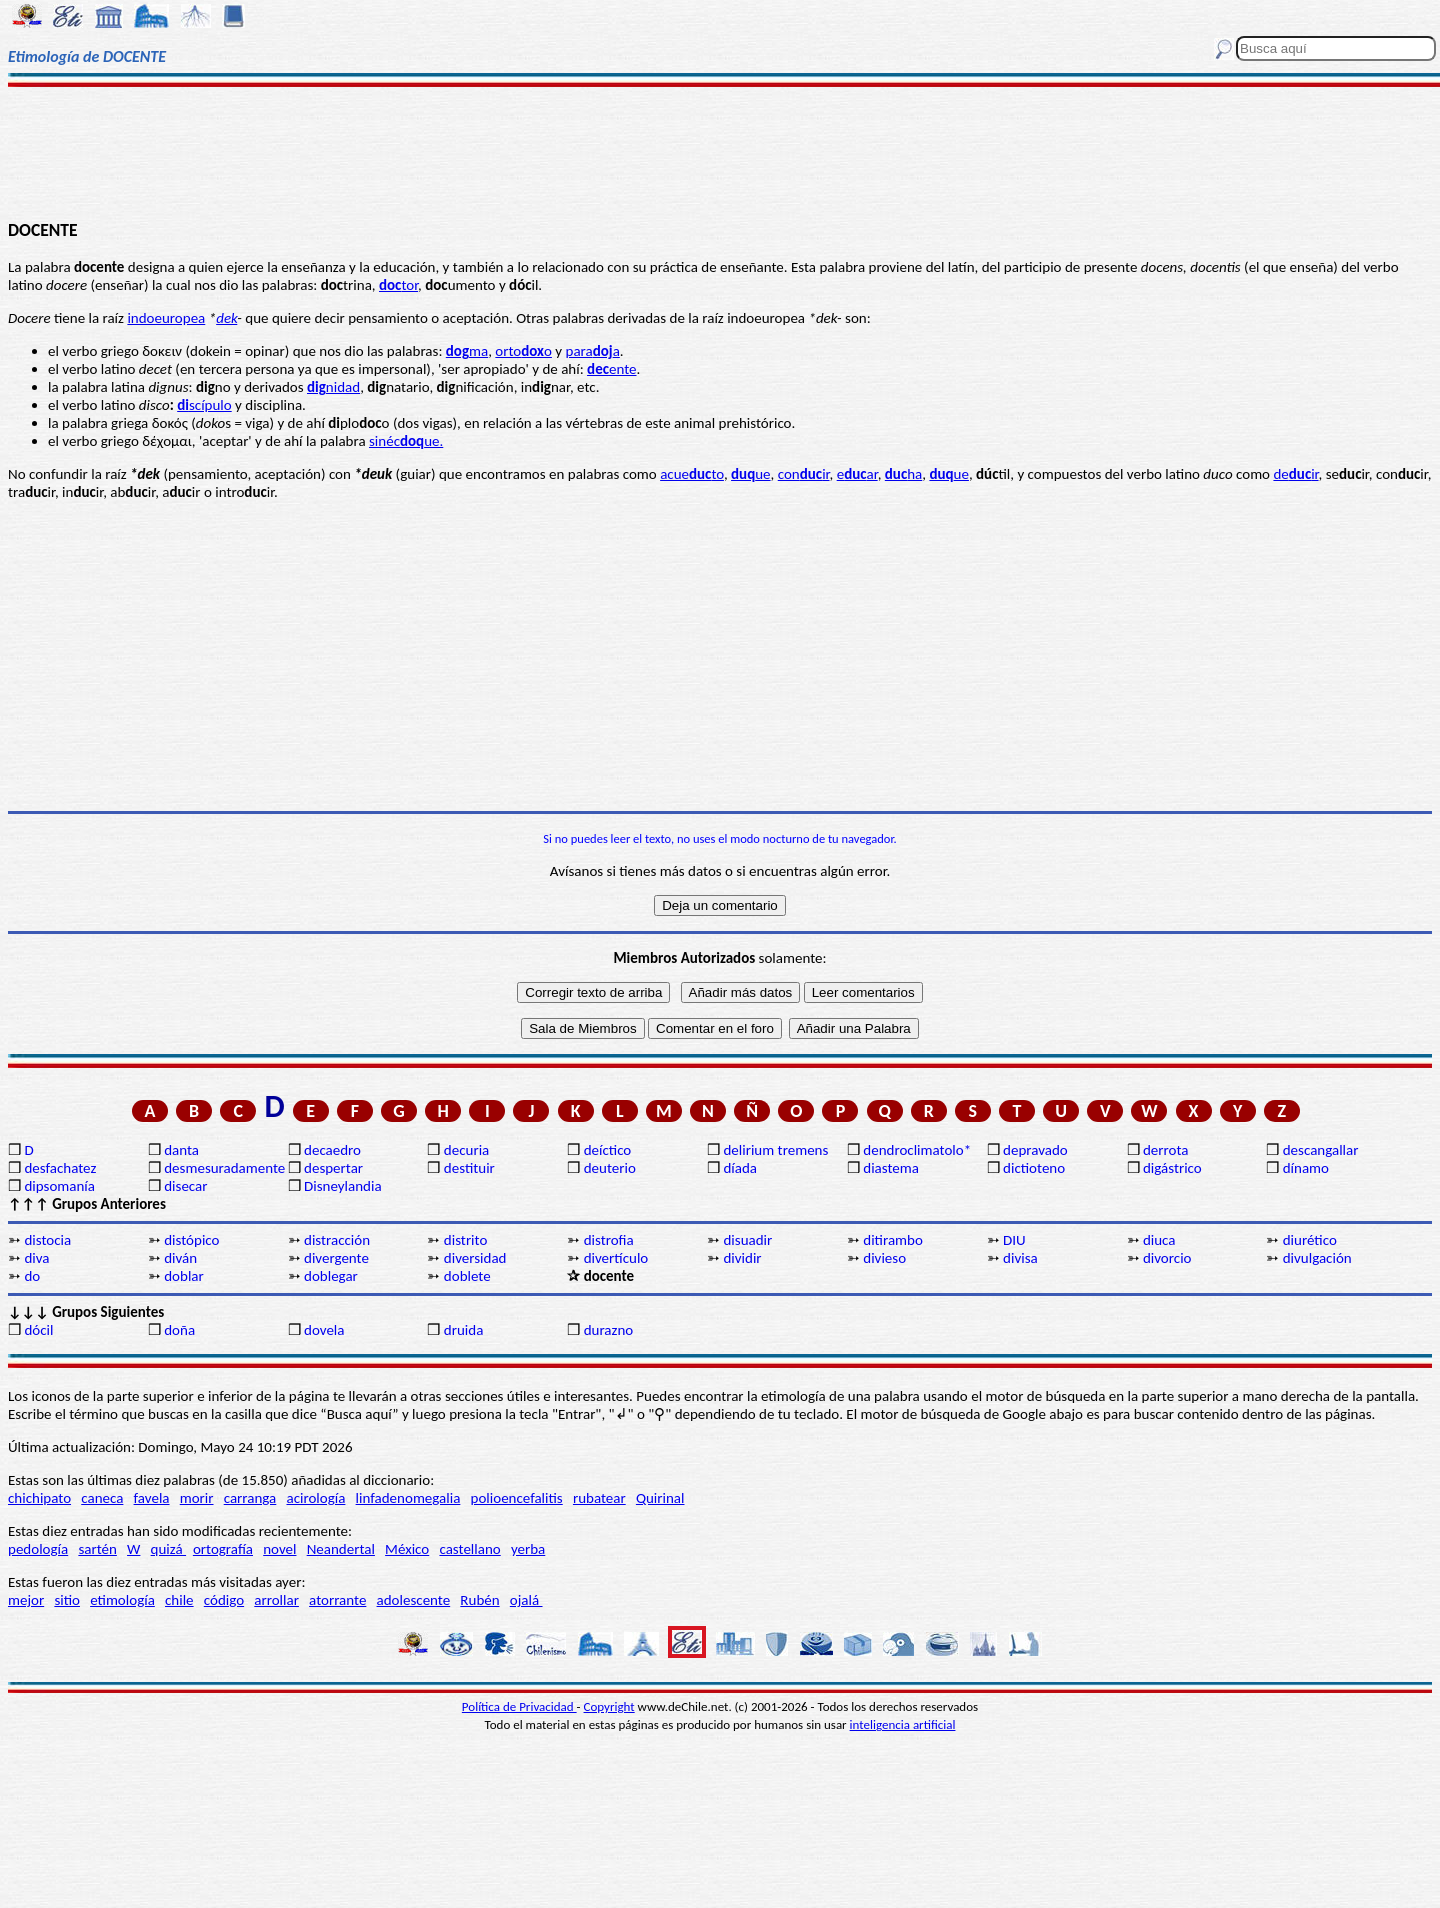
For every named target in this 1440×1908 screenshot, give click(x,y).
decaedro (332, 1150)
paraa (593, 351)
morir (197, 1498)
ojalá (526, 1600)
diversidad (475, 1258)
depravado (1035, 1150)
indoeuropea (166, 318)
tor (398, 285)
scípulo (204, 405)
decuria (466, 1150)
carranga (250, 1498)
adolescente (414, 1600)
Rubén (479, 1600)
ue (751, 474)
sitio (67, 1600)
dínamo (1306, 1168)
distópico (191, 1240)
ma (467, 351)
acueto (692, 474)
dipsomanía (59, 1186)
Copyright (609, 1706)
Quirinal (660, 1498)
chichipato (39, 1498)
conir (804, 474)
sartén (97, 1549)
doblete (467, 1276)
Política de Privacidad (519, 1706)
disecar (185, 1186)
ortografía (223, 1549)
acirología (315, 1498)
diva (36, 1258)
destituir (469, 1168)
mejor (26, 1600)
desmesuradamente (224, 1168)
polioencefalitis (517, 1498)
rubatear (599, 1498)
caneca (102, 1498)
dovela (324, 1330)
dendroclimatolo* (917, 1150)
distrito (466, 1240)
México (407, 1549)
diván (180, 1258)
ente (611, 369)
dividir (742, 1258)
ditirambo (893, 1240)
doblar (184, 1276)
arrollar (276, 1600)
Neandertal (341, 1549)
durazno (609, 1330)
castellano (469, 1549)
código (224, 1600)
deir (1295, 474)
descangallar (1321, 1150)
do (32, 1276)
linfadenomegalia (408, 1498)
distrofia (609, 1240)
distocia (47, 1240)
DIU (1014, 1240)
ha (903, 474)
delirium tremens (775, 1150)
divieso (884, 1258)
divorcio (1167, 1258)
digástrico (1172, 1168)
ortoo (523, 351)
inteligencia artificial (903, 1724)
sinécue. (406, 441)
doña (179, 1330)
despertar (333, 1168)
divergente (336, 1258)
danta (181, 1150)
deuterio (610, 1168)
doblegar (331, 1276)
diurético (1310, 1240)
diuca (1159, 1240)
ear (857, 474)
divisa (1020, 1258)
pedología (38, 1549)
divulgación (1317, 1258)
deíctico (608, 1150)
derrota (1166, 1150)
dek (226, 318)
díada (740, 1168)
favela (152, 1498)
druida (464, 1330)
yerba (528, 1549)
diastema (891, 1168)
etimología (122, 1600)
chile (179, 1600)
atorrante (337, 1600)
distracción (337, 1240)
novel (279, 1549)
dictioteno (1034, 1168)
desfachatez (60, 1168)
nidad (333, 387)
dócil (38, 1330)
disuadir (747, 1240)
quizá (168, 1549)
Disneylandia (343, 1186)
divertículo (616, 1258)
